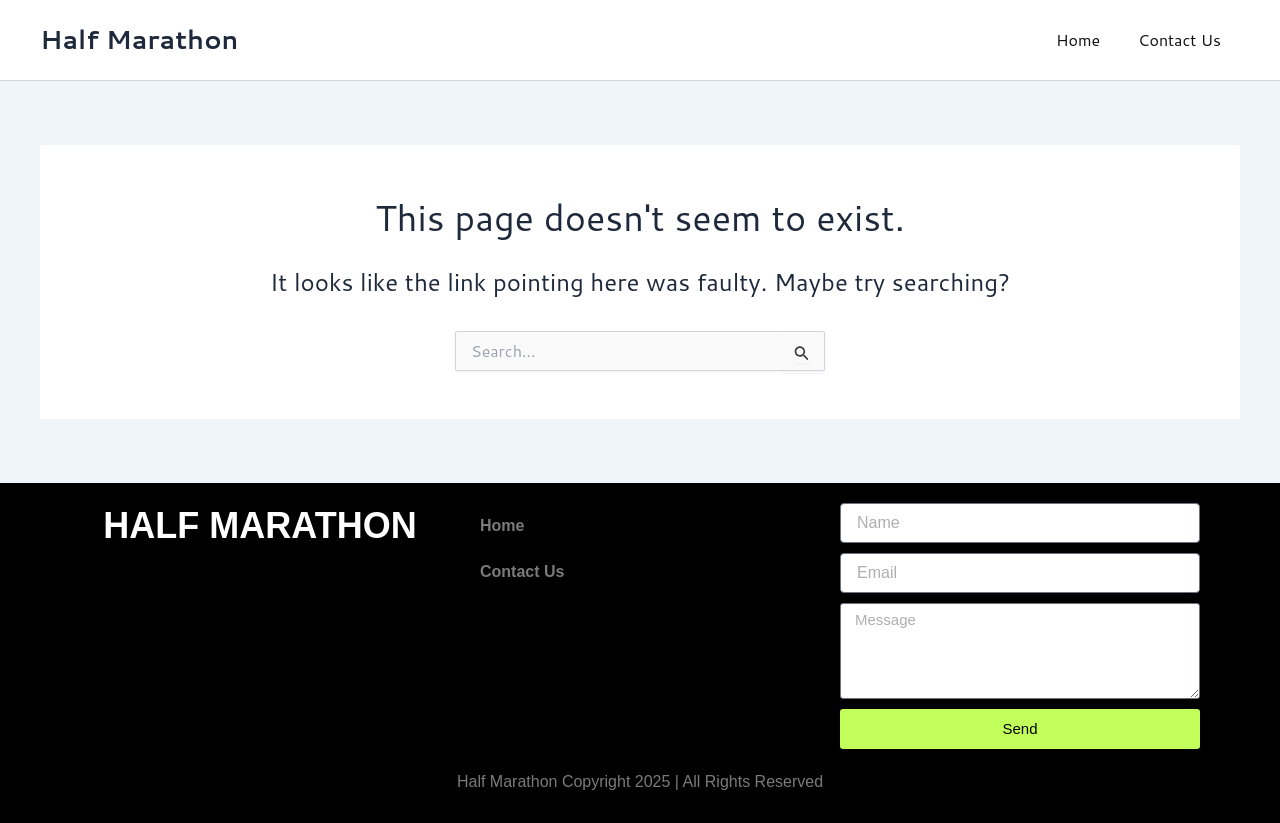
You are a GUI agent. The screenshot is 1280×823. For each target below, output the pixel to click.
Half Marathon (139, 39)
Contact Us (1182, 39)
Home (1087, 39)
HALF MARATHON (259, 525)
